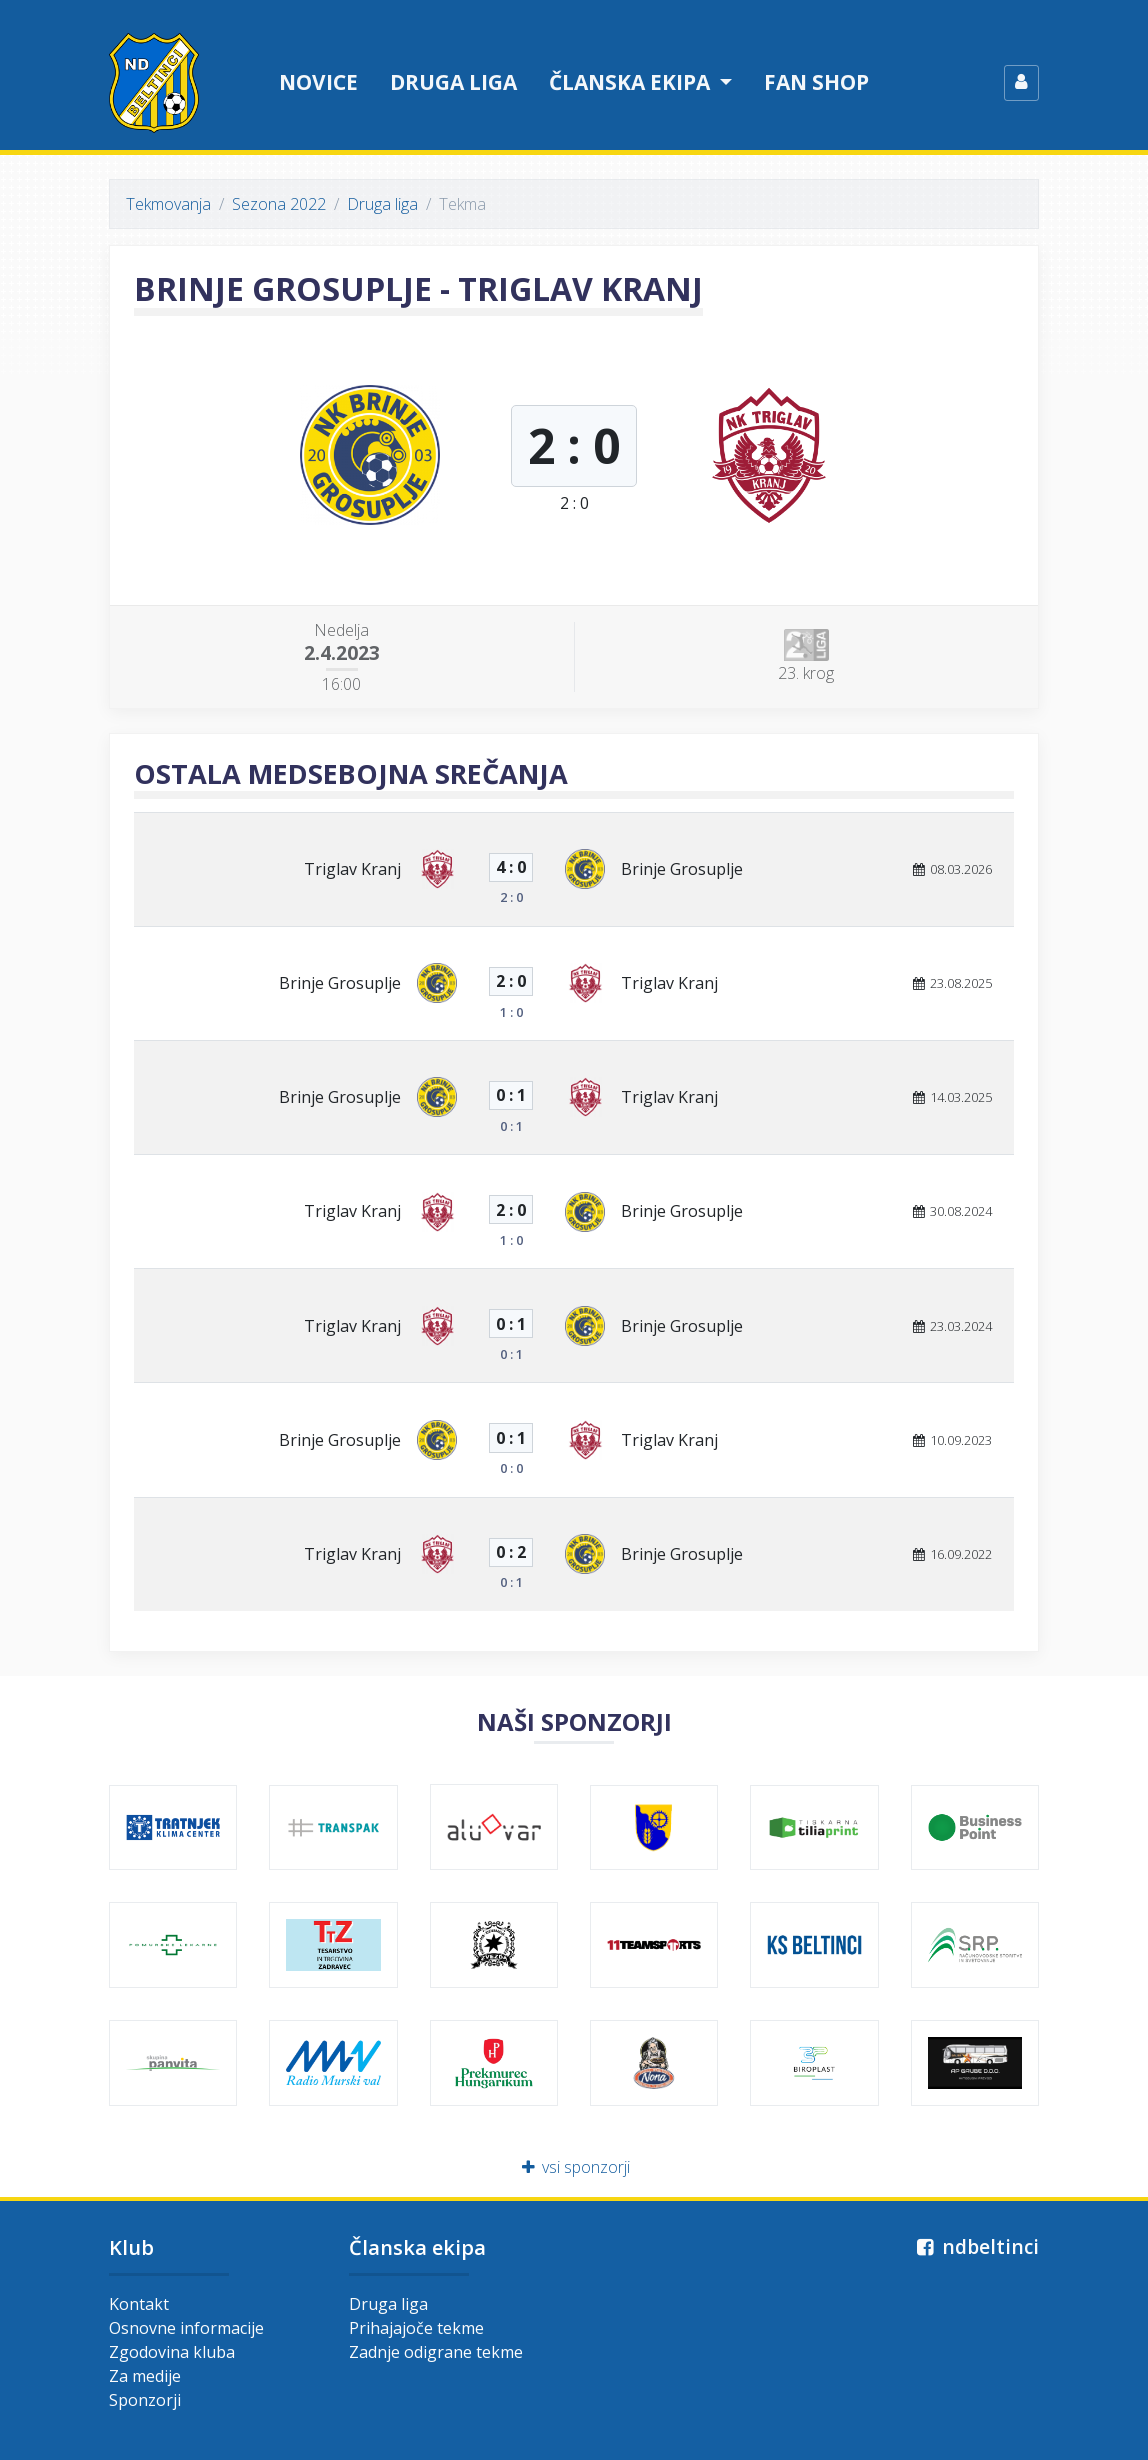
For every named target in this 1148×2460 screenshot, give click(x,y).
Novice (318, 82)
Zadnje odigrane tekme (436, 2352)
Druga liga (453, 82)
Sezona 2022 (279, 204)
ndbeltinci (975, 2246)
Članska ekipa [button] (632, 82)
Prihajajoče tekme (416, 2328)
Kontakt (139, 2304)
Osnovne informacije (186, 2328)
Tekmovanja (168, 204)
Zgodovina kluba (172, 2352)
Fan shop (816, 82)
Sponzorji (145, 2400)
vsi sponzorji (574, 2167)
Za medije (145, 2376)
